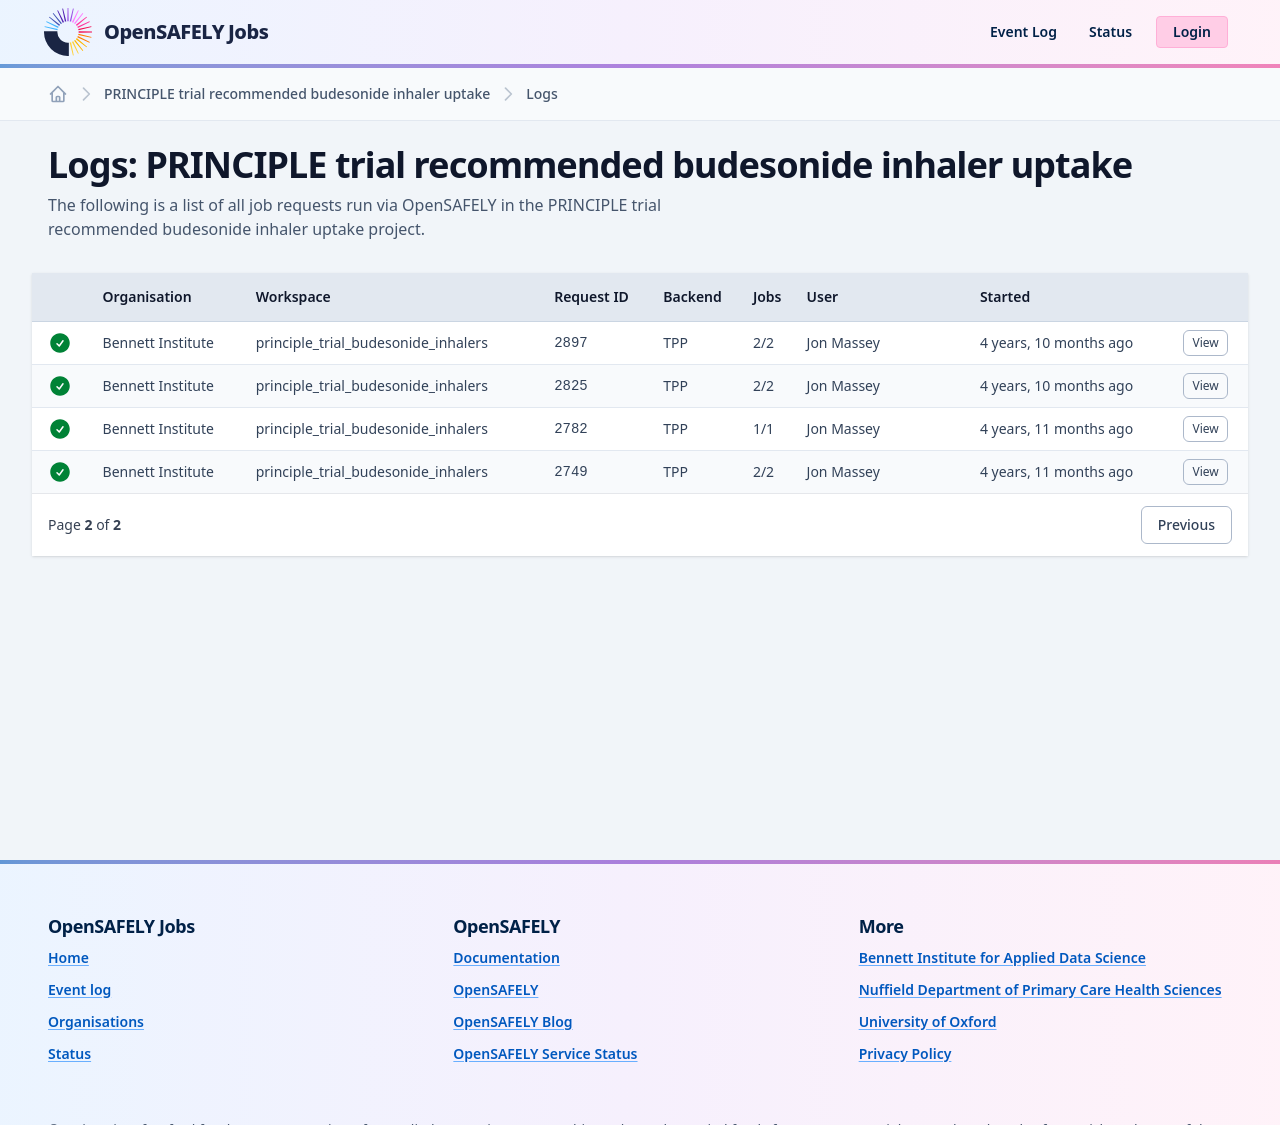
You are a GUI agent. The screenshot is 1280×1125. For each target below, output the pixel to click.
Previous (1186, 524)
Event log (79, 989)
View (1209, 345)
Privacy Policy (905, 1053)
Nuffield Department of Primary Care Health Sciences (1040, 989)
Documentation (506, 957)
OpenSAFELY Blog (512, 1021)
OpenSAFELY (495, 989)
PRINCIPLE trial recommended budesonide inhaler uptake (297, 93)
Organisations (96, 1021)
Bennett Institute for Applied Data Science (1002, 957)
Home (68, 957)
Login (1192, 31)
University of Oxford (928, 1021)
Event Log (1023, 31)
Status (1110, 31)
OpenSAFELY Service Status (545, 1053)
